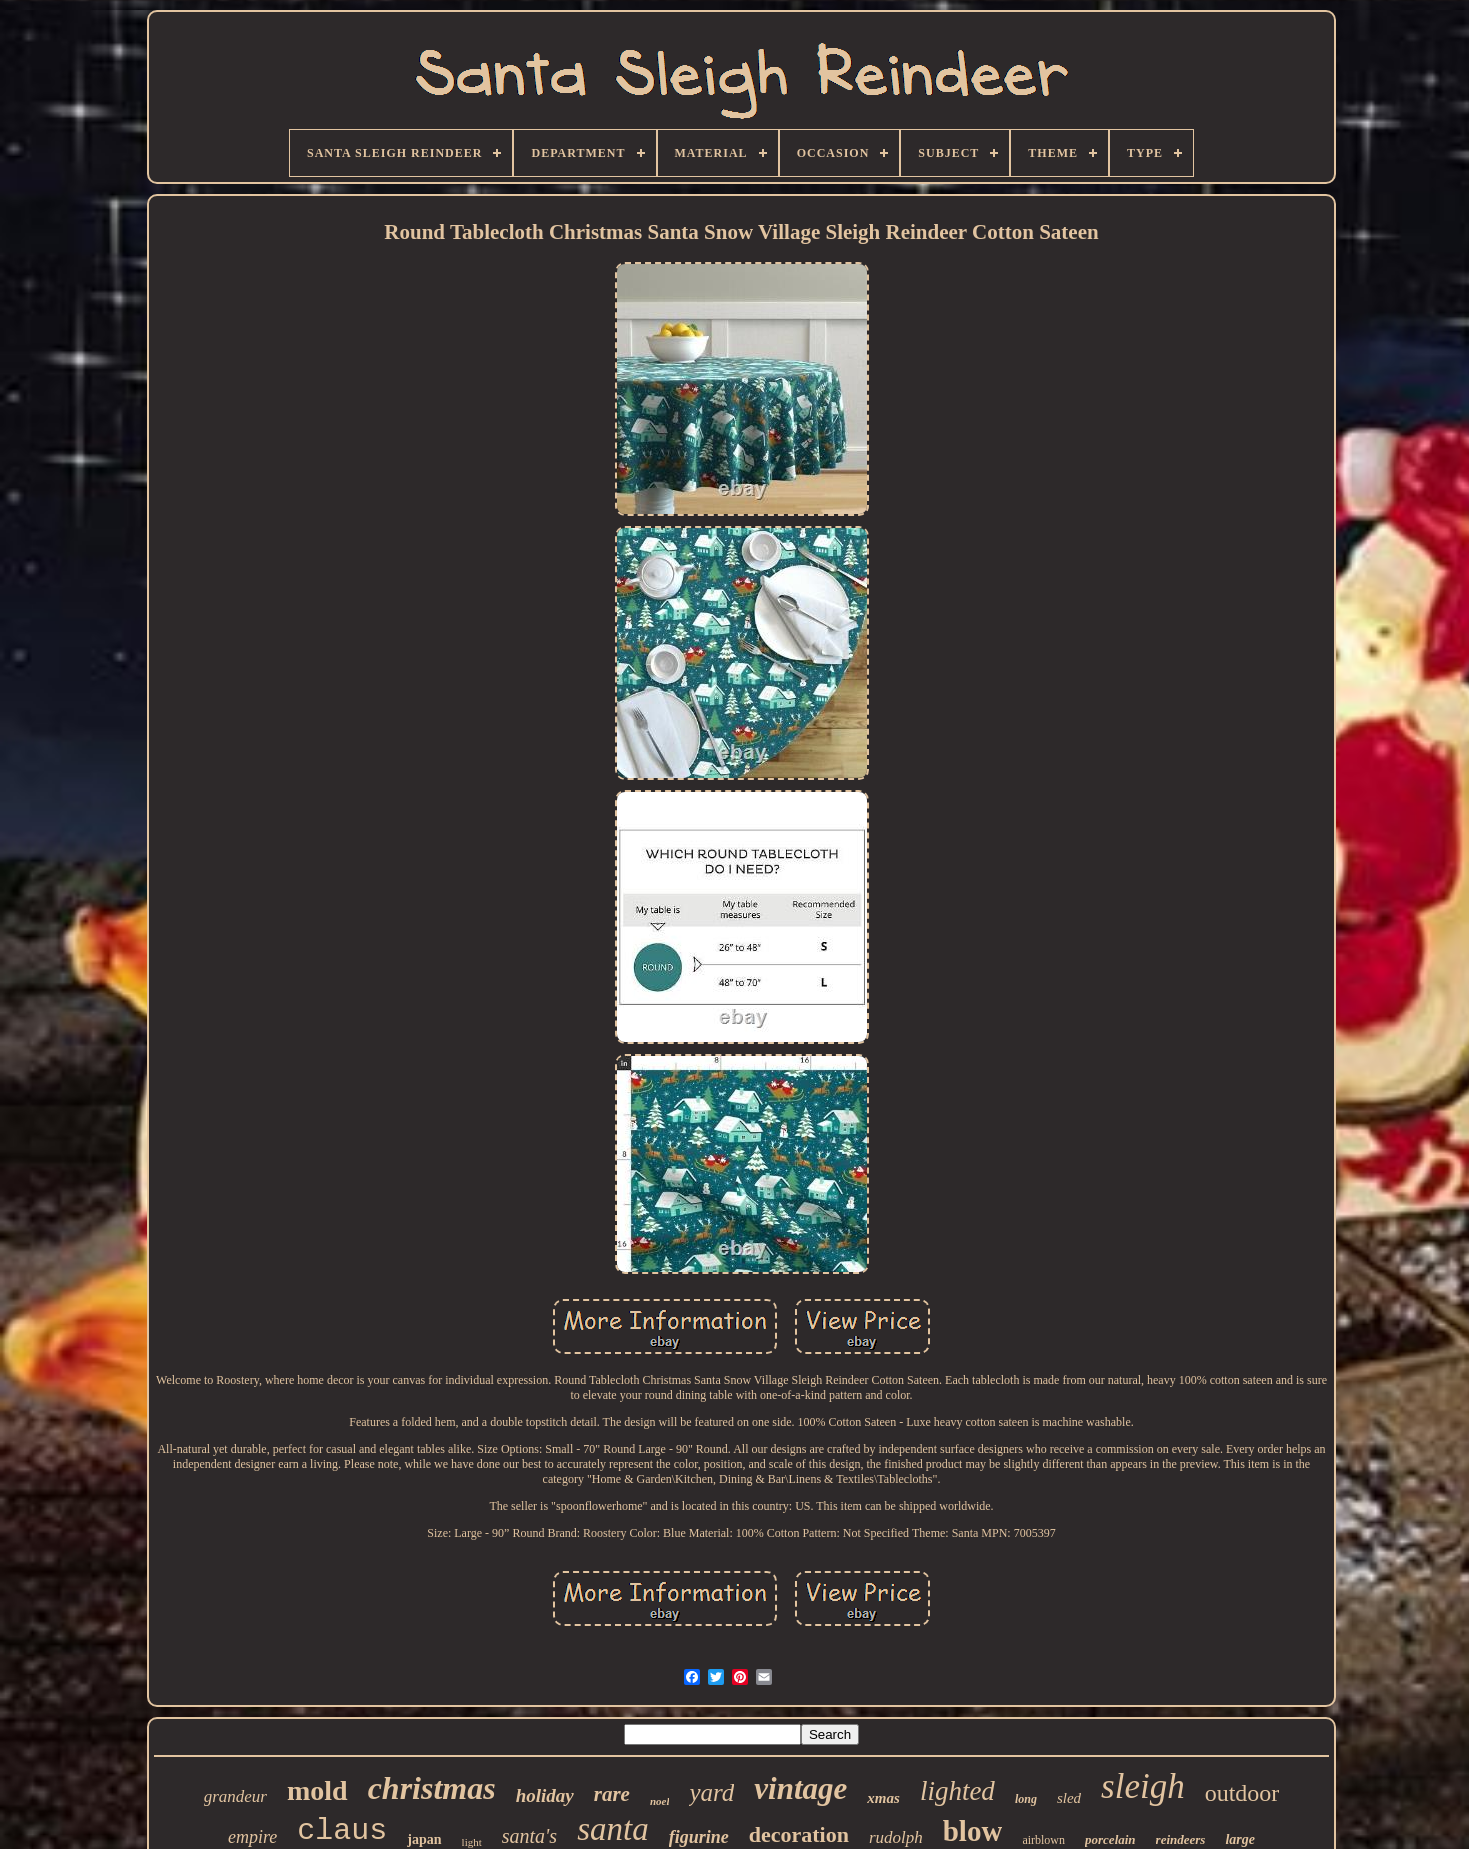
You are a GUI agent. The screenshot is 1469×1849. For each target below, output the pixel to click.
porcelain (1110, 1839)
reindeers (1181, 1839)
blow (973, 1831)
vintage (800, 1788)
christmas (432, 1788)
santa (613, 1829)
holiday (545, 1795)
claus (342, 1831)
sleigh (1143, 1786)
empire (252, 1837)
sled (1069, 1798)
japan (424, 1839)
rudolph (896, 1837)
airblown (1043, 1840)
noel (660, 1801)
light (472, 1842)
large (1240, 1839)
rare (612, 1794)
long (1026, 1799)
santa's (529, 1836)
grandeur (235, 1796)
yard (711, 1792)
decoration (799, 1834)
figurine (699, 1837)
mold (317, 1790)
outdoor (1242, 1793)
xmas (883, 1798)
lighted (957, 1791)
